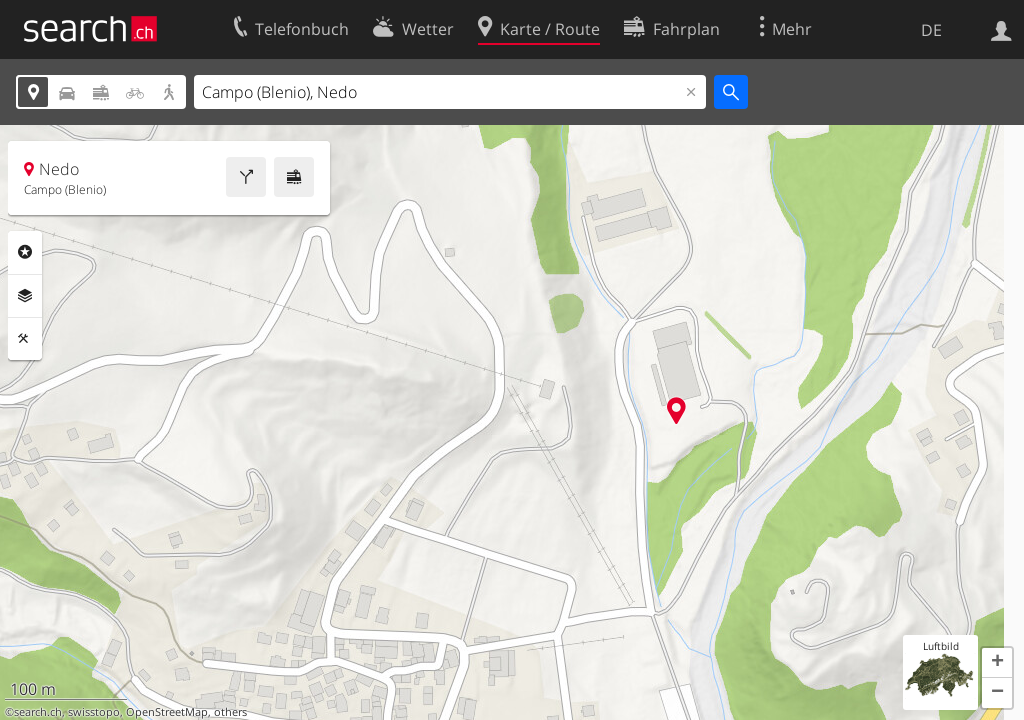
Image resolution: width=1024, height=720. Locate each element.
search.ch (38, 712)
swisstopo (94, 712)
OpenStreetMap (167, 712)
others (230, 712)
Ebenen (25, 296)
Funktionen (25, 339)
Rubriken (25, 252)
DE (931, 30)
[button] (997, 663)
